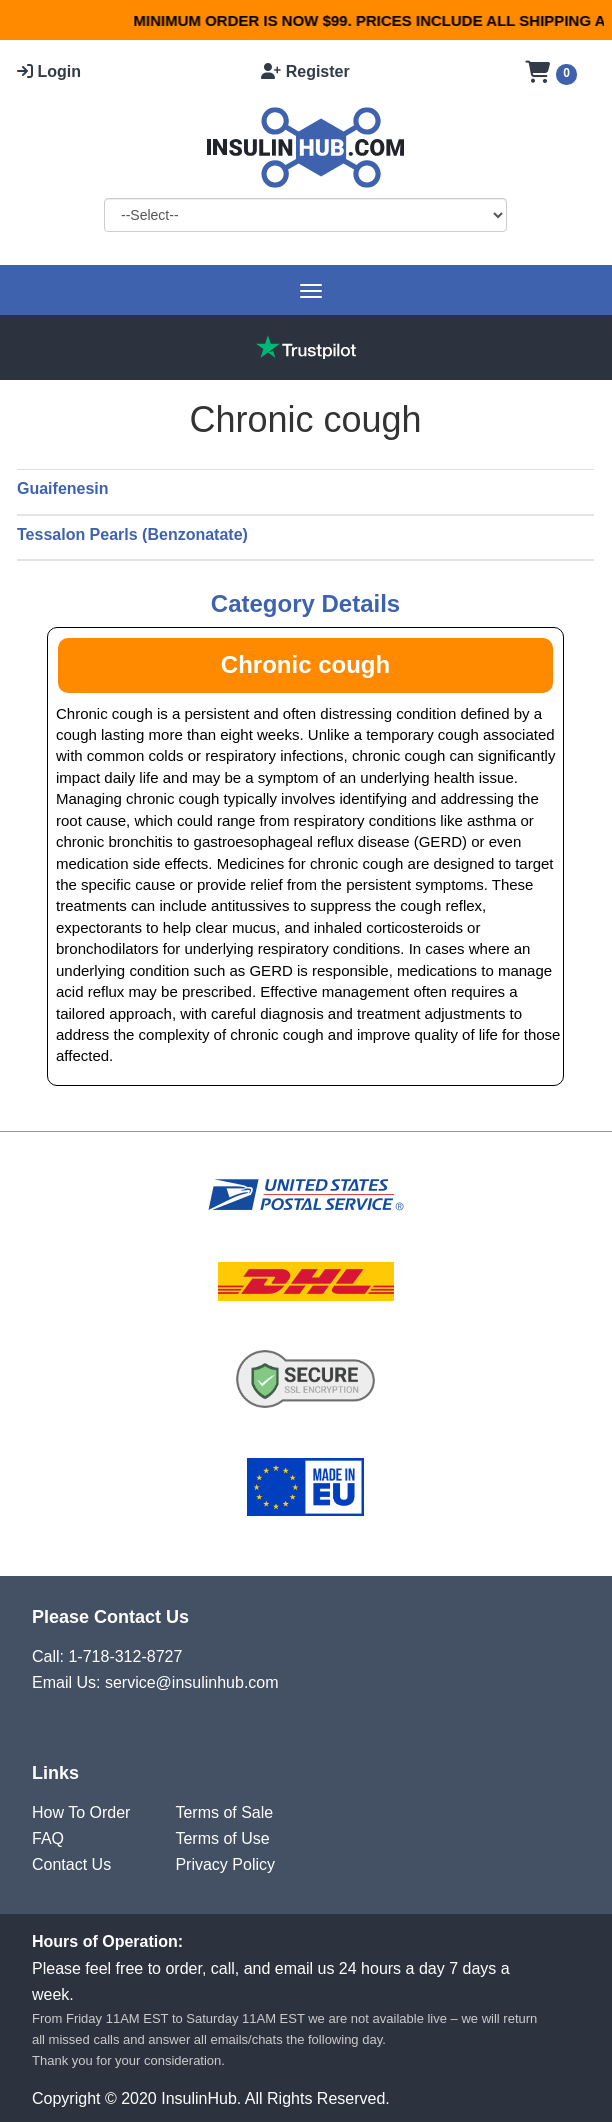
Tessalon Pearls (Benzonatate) (132, 534)
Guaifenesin (63, 488)
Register (305, 71)
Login (49, 71)
